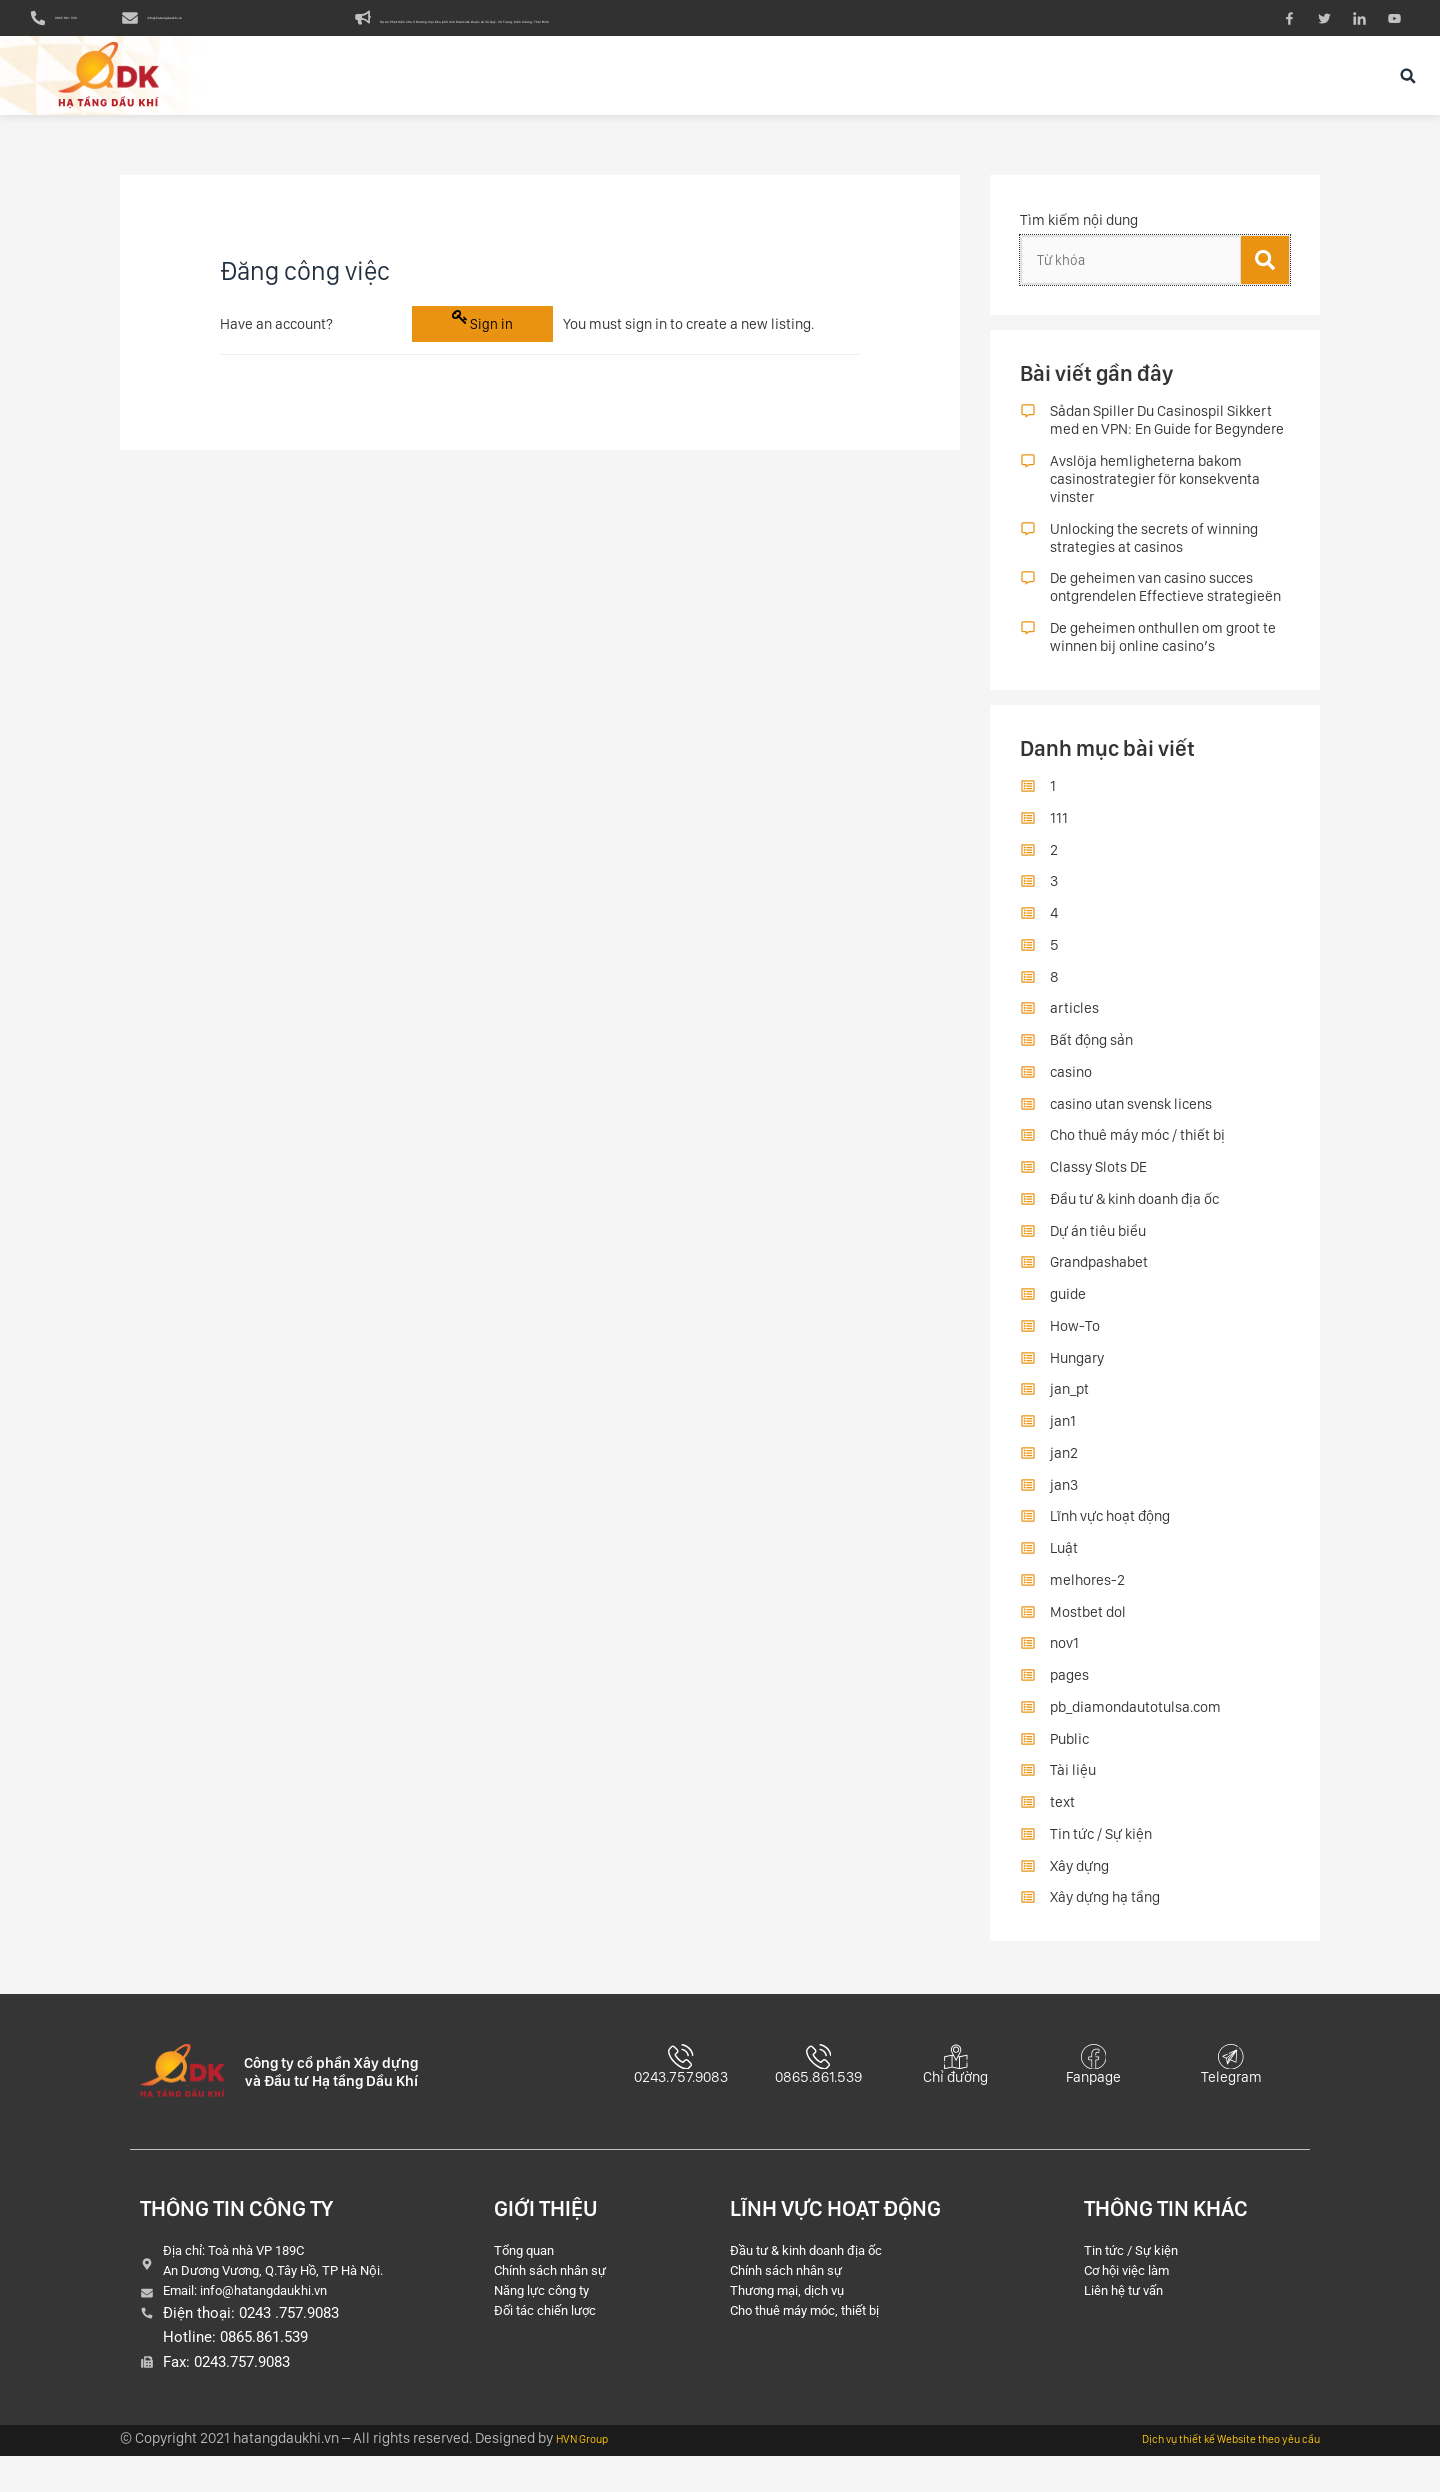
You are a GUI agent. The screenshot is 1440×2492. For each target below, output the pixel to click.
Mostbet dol (1088, 1633)
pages (1069, 1697)
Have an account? (276, 343)
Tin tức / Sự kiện (1101, 1855)
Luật (1064, 1570)
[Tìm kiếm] (1265, 281)
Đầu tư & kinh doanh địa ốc (1134, 1220)
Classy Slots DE (1098, 1189)
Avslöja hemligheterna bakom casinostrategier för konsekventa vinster (1155, 500)
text (1062, 1824)
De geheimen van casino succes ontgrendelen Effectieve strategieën (1165, 609)
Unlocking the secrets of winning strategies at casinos (1154, 559)
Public (1069, 1760)
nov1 (1064, 1665)
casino (1071, 1093)
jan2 (1064, 1474)
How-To (1075, 1347)
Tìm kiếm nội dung (1079, 240)
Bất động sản (1091, 1062)
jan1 (1063, 1443)
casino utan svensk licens (1131, 1125)
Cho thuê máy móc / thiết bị (1137, 1157)
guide (1068, 1316)
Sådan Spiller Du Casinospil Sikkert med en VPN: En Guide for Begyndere (1167, 442)
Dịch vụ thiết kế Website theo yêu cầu (1202, 2474)
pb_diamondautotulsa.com (1135, 1728)
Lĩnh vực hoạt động (1110, 1538)
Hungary (1077, 1379)
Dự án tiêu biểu (1098, 1252)
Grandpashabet (1099, 1284)
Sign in (491, 343)
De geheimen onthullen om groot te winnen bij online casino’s (1163, 659)
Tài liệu (1073, 1792)
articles (1074, 1030)
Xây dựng (1079, 1887)
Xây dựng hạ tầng (1105, 1919)
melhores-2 (1087, 1601)
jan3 (1064, 1506)
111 (1059, 839)
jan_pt (1069, 1411)
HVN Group (591, 2474)
